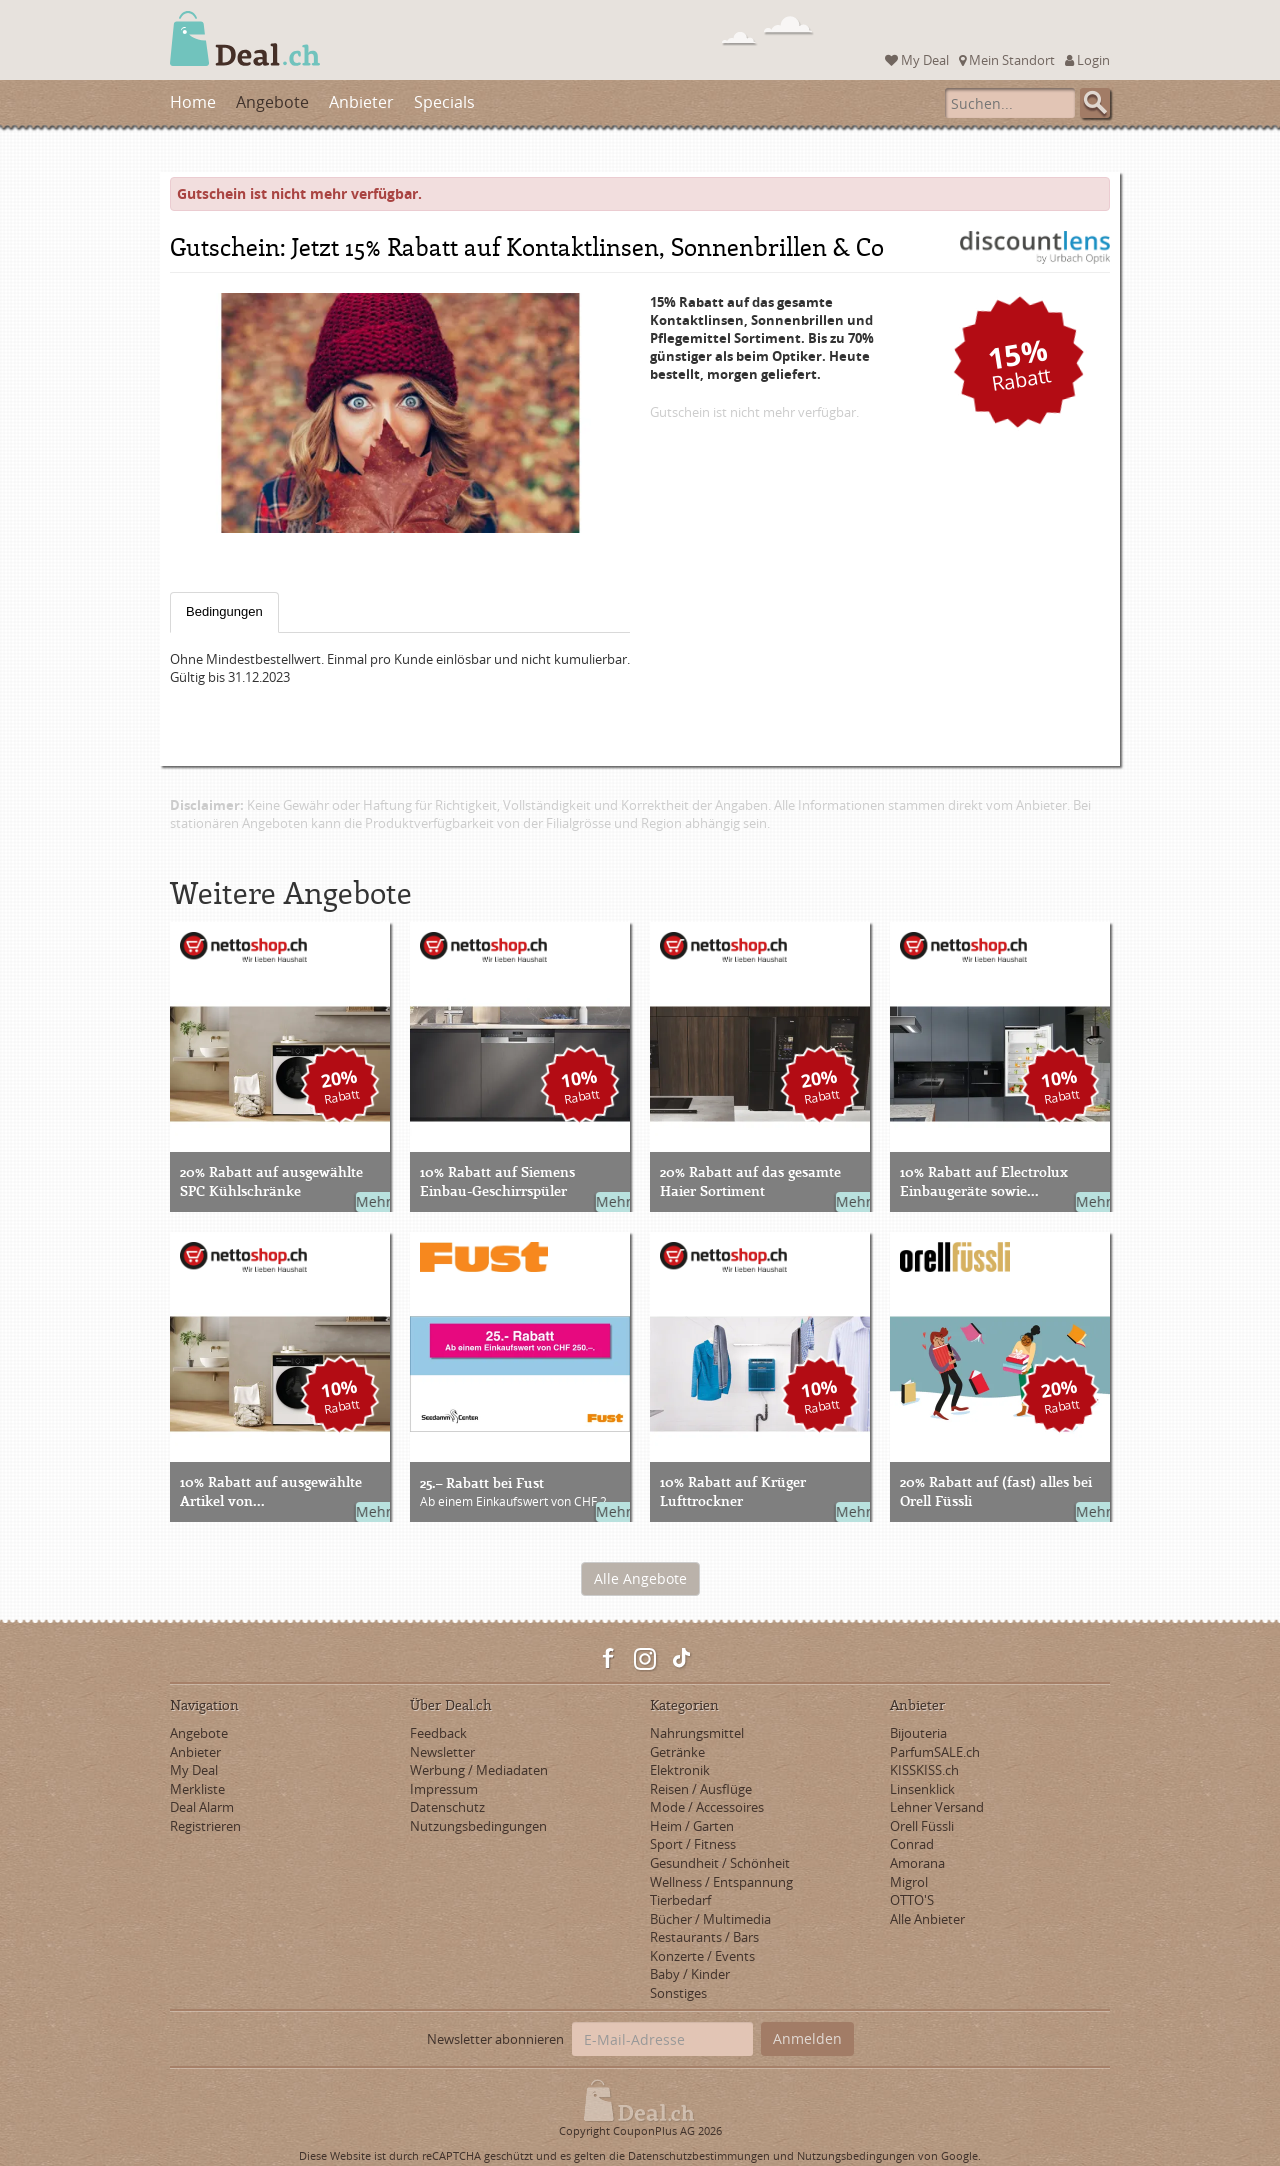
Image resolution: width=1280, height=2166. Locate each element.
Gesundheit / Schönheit (720, 1863)
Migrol (909, 1882)
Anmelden (807, 2038)
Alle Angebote (640, 1578)
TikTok (681, 1659)
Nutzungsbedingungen (478, 1826)
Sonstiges (678, 1993)
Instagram (645, 1659)
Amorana (917, 1863)
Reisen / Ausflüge (701, 1789)
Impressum (444, 1789)
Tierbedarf (680, 1900)
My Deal (917, 60)
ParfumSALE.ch (935, 1752)
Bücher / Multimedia (710, 1919)
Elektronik (680, 1770)
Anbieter (361, 102)
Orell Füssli (922, 1826)
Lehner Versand (937, 1807)
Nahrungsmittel (697, 1733)
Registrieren (205, 1826)
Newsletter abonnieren (495, 2039)
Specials (444, 102)
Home (193, 102)
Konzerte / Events (702, 1956)
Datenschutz (447, 1807)
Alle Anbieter (927, 1919)
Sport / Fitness (693, 1844)
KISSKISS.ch (924, 1770)
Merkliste (197, 1789)
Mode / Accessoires (707, 1807)
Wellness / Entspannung (721, 1882)
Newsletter (442, 1752)
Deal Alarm (202, 1807)
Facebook (609, 1659)
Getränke (677, 1752)
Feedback (438, 1733)
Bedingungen (224, 611)
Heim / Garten (692, 1826)
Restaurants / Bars (704, 1937)
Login (1087, 60)
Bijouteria (918, 1733)
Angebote (272, 102)
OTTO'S (912, 1900)
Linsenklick (922, 1789)
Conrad (912, 1844)
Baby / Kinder (690, 1974)
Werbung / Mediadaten (479, 1770)
